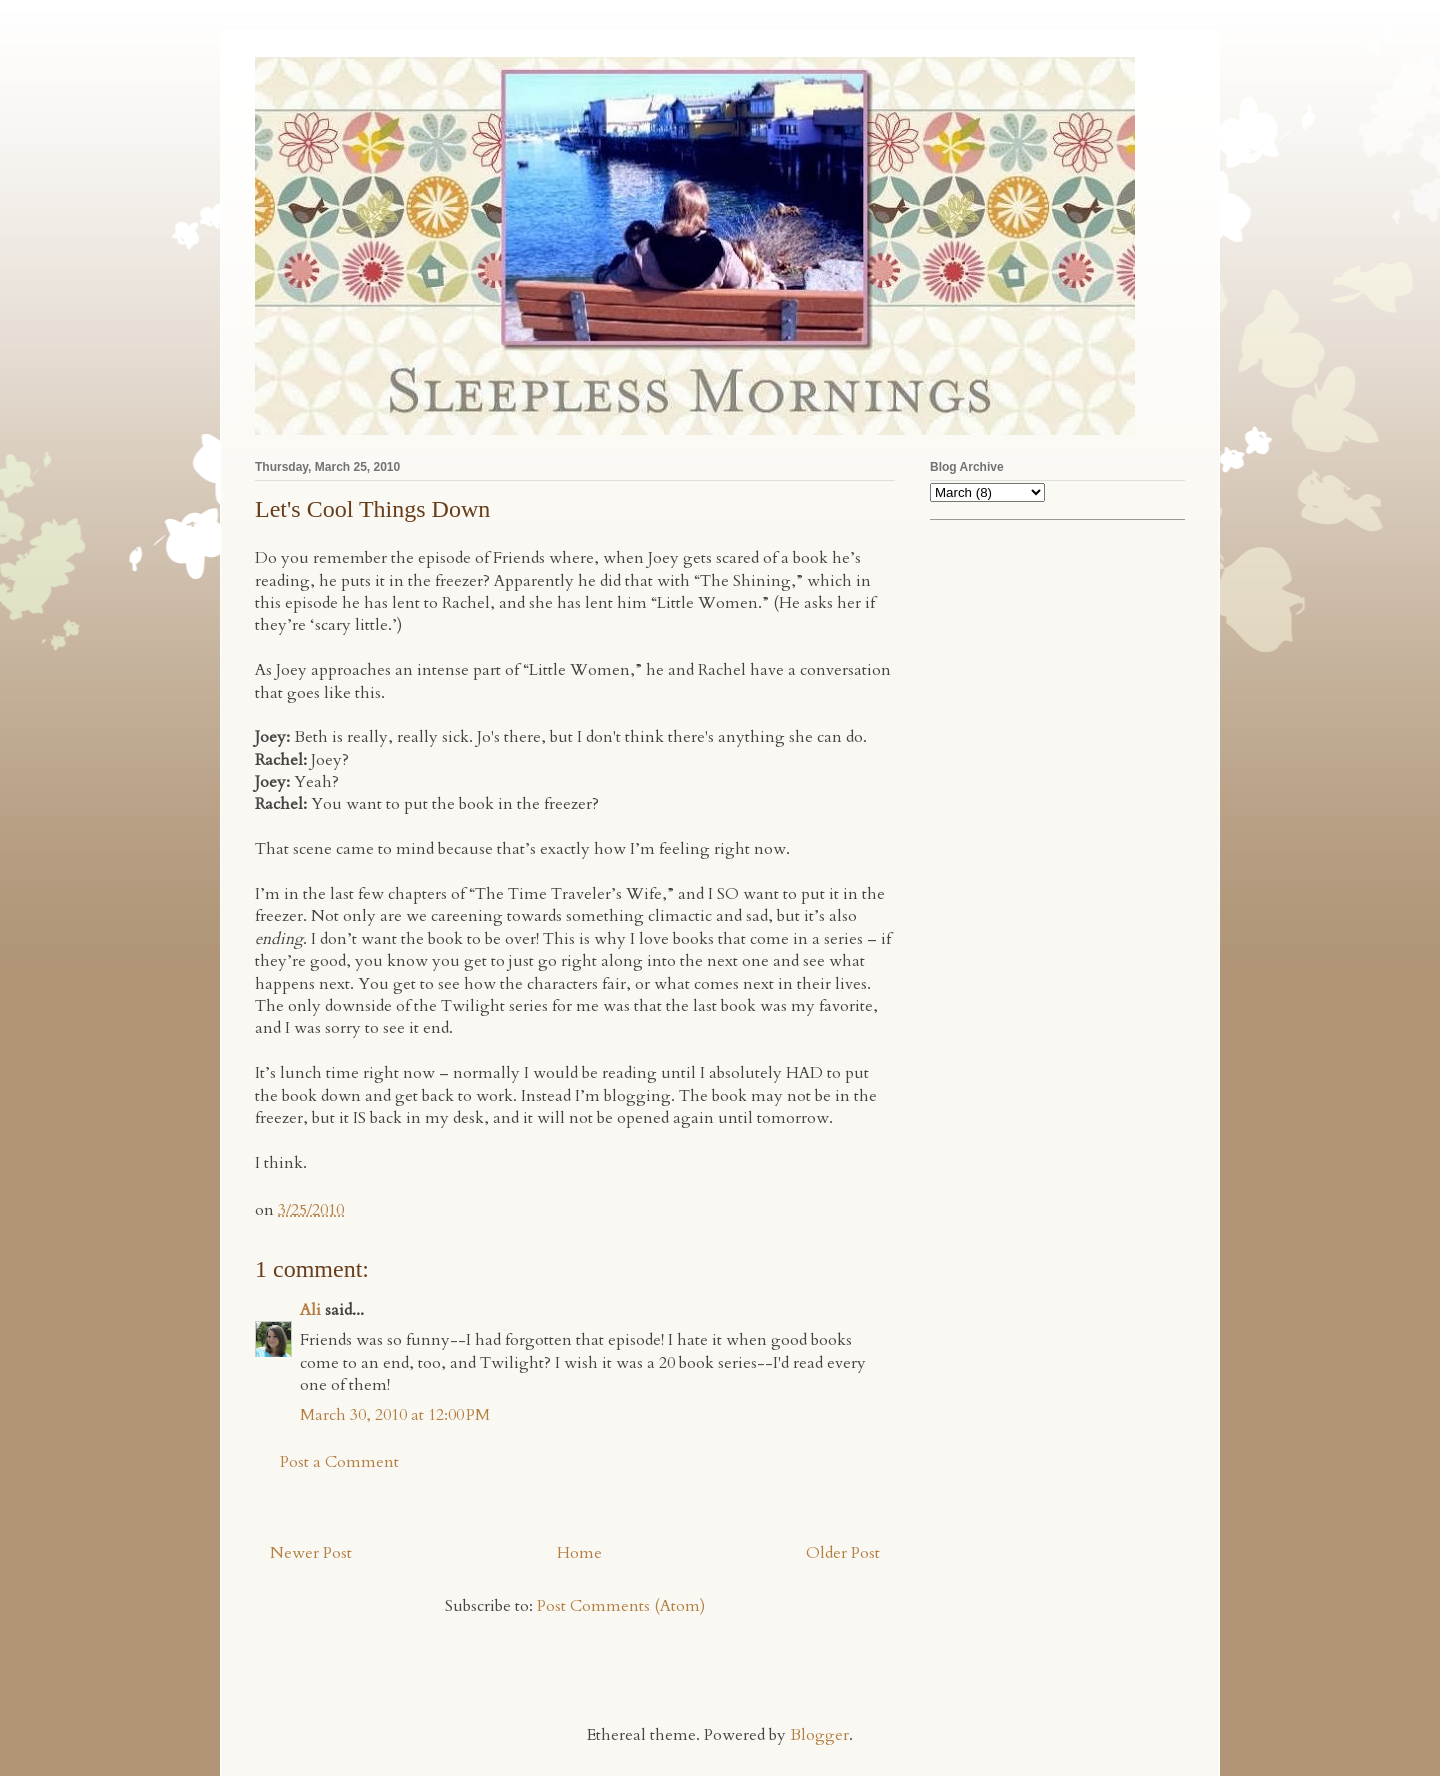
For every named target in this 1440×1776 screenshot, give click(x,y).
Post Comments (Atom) (621, 1606)
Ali (310, 1310)
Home (579, 1553)
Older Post (843, 1553)
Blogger (819, 1735)
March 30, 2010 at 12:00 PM (395, 1415)
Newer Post (311, 1553)
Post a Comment (339, 1462)
